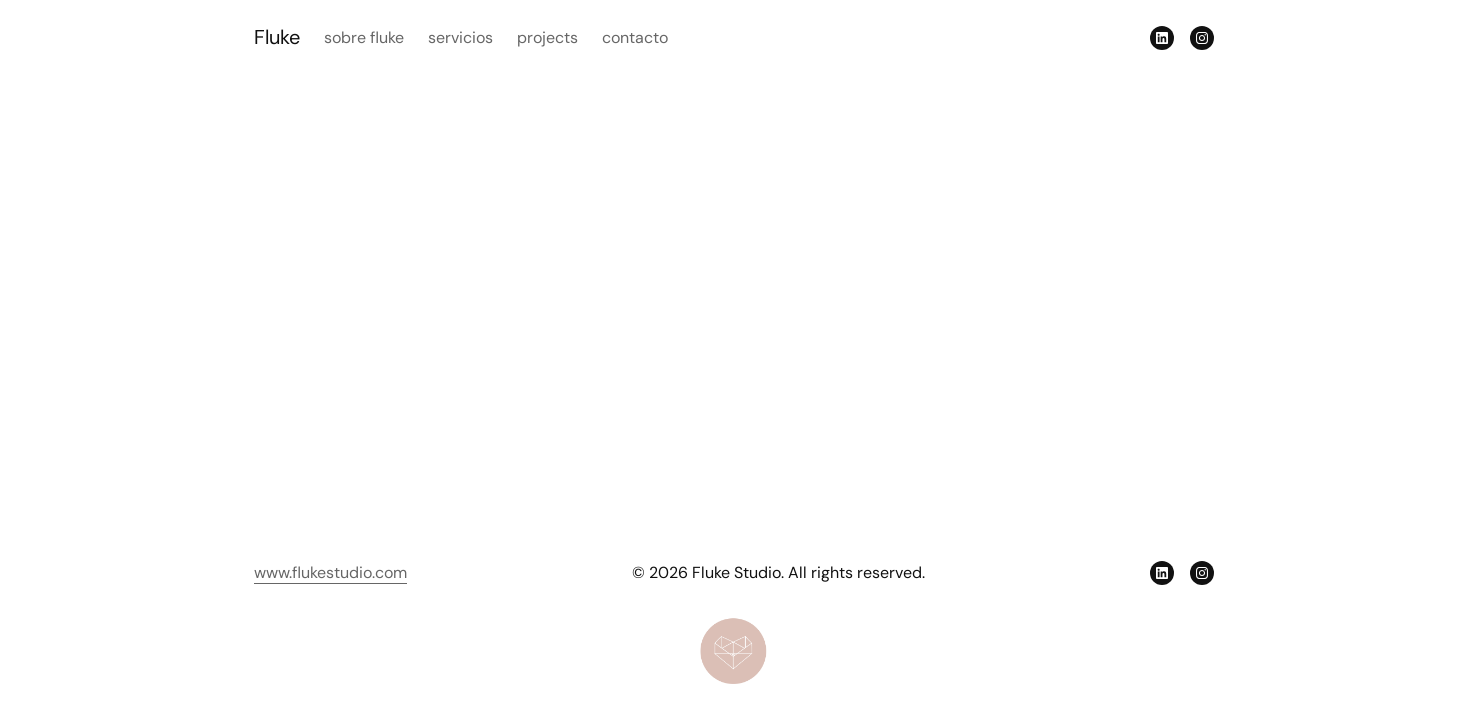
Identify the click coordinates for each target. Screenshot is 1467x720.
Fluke (277, 37)
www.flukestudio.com (330, 572)
